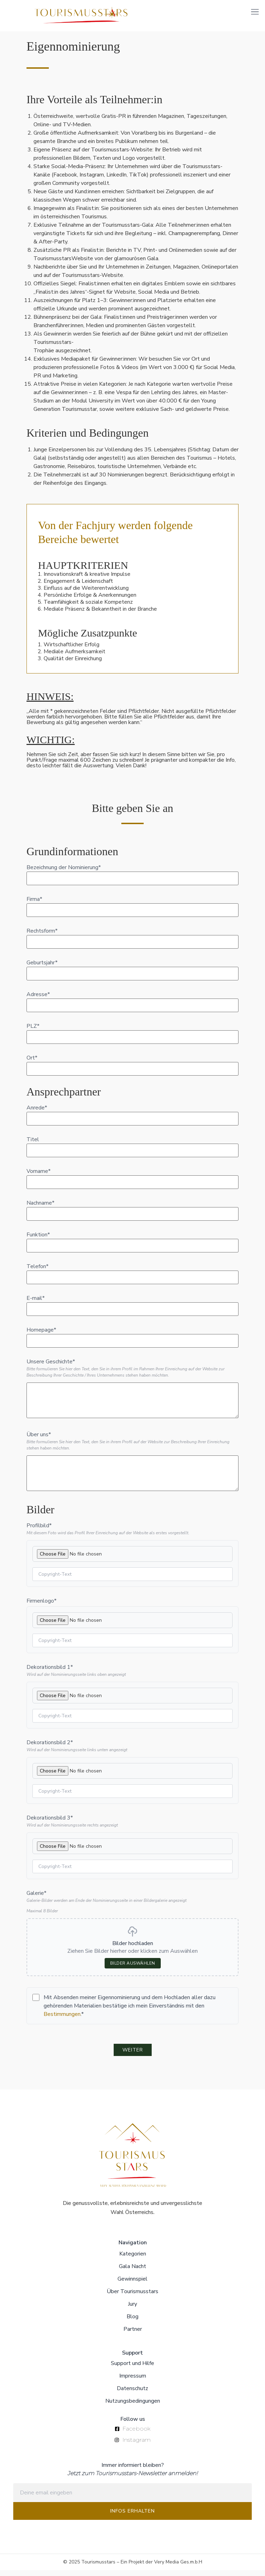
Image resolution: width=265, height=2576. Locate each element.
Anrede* (36, 1113)
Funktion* (38, 1240)
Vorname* (38, 1177)
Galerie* (36, 1899)
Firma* (34, 905)
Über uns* (38, 1440)
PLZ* (32, 1032)
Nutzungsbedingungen (132, 2407)
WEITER (132, 2055)
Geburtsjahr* (42, 968)
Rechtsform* (42, 937)
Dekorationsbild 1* (49, 1673)
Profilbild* (39, 1531)
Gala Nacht (132, 2272)
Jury (132, 2310)
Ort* (31, 1064)
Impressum (132, 2382)
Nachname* (40, 1209)
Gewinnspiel (132, 2285)
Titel (32, 1145)
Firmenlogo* (41, 1607)
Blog (132, 2322)
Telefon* (37, 1272)
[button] (255, 11)
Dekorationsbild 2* (49, 1748)
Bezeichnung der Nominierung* (63, 873)
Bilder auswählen (132, 1969)
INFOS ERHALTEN (132, 2517)
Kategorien (132, 2260)
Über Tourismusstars (132, 2297)
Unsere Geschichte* (50, 1367)
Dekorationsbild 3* (49, 1823)
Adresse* (38, 1000)
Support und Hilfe (132, 2369)
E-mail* (35, 1304)
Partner (132, 2335)
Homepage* (41, 1336)
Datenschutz (132, 2394)
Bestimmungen (62, 2020)
